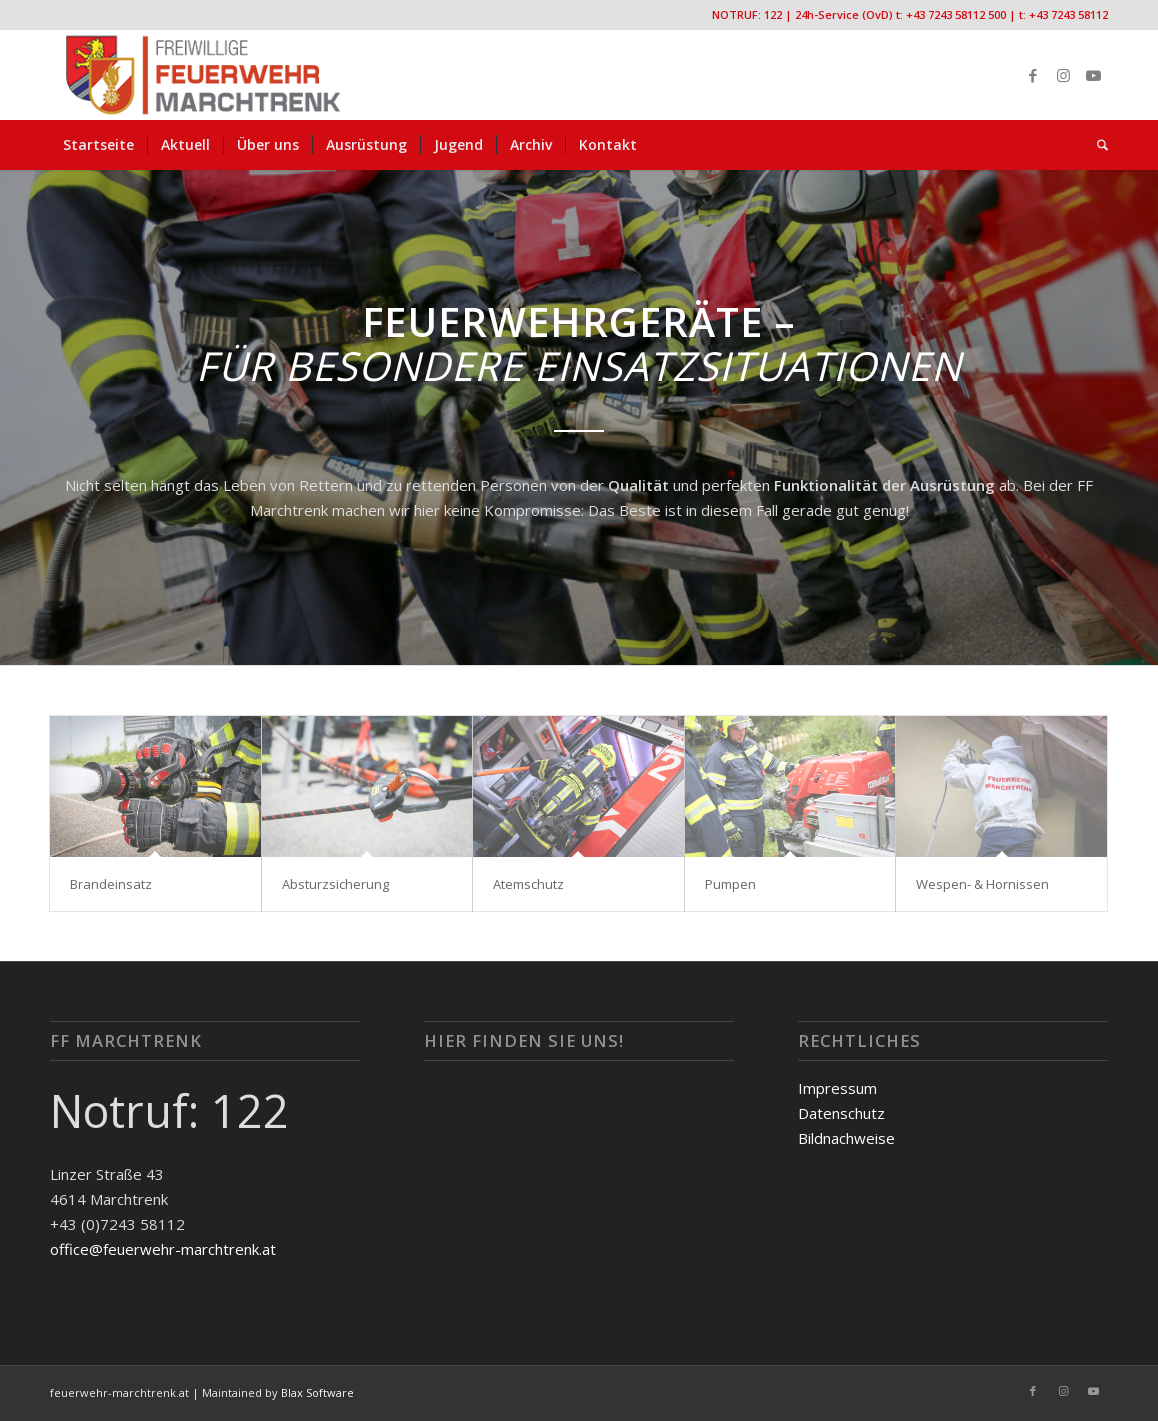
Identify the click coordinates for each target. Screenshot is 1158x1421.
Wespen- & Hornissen (982, 884)
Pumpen (730, 884)
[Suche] (1096, 145)
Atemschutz (528, 884)
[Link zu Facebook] (1033, 75)
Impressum (837, 1088)
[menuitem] (98, 145)
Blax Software (317, 1392)
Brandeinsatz (111, 884)
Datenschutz (841, 1113)
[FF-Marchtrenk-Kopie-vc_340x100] (203, 75)
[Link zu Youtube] (1093, 75)
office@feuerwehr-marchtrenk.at (163, 1249)
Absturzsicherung (335, 884)
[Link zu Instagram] (1063, 75)
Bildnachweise (846, 1138)
